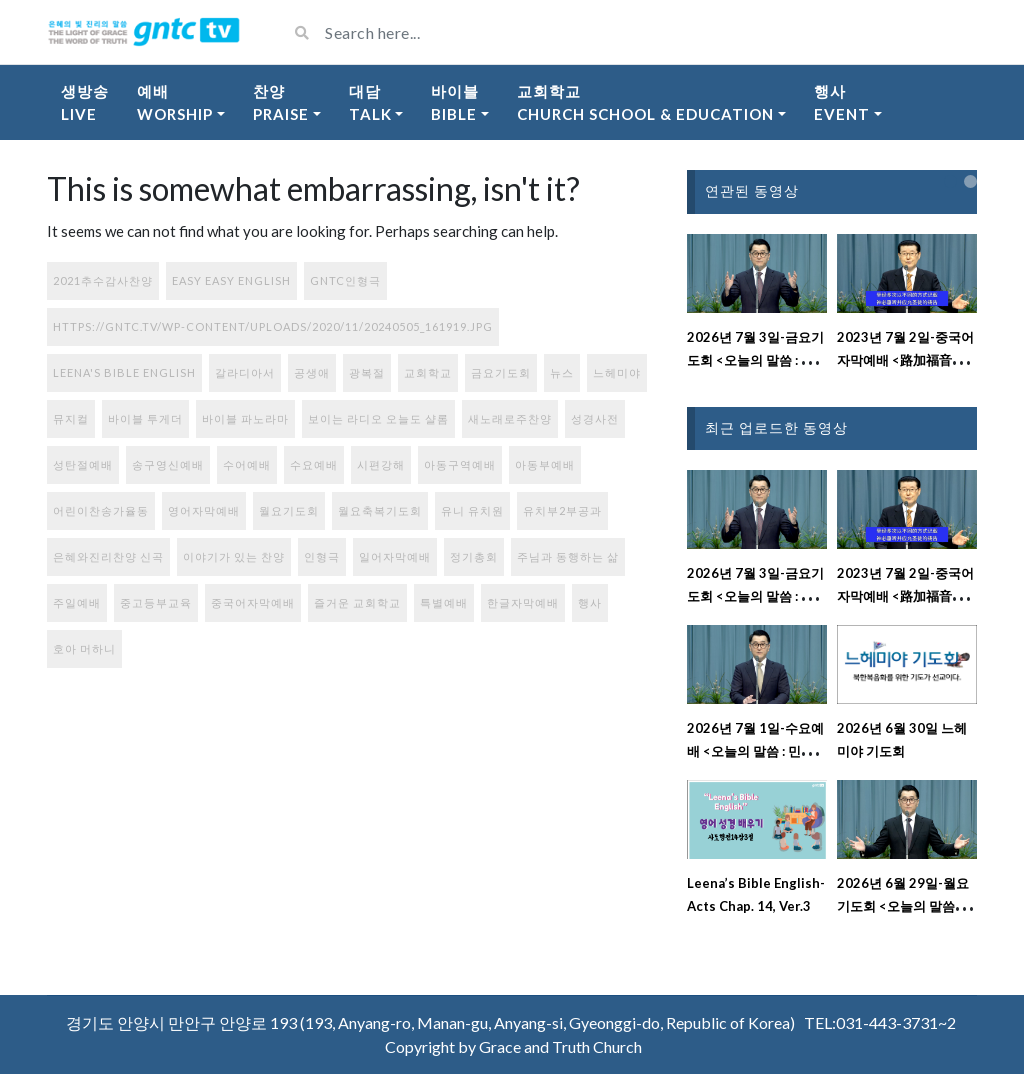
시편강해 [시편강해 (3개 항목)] (381, 464)
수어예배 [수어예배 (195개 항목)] (247, 464)
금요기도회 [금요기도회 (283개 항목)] (501, 372)
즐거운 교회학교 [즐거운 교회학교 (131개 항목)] (357, 602)
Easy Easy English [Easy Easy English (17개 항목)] (231, 280)
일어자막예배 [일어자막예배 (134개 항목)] (395, 556)
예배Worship (175, 102)
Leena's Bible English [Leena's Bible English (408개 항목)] (124, 372)
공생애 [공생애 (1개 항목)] (312, 372)
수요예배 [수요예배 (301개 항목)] (314, 464)
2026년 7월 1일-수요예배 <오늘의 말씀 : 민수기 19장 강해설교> (757, 751)
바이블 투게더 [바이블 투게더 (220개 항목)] (145, 418)
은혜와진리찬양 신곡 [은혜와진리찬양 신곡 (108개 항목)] (108, 556)
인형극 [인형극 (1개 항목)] (322, 556)
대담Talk (370, 102)
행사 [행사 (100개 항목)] (590, 602)
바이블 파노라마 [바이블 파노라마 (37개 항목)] (245, 418)
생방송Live (85, 102)
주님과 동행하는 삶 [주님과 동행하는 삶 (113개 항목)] (568, 556)
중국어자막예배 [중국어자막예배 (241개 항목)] (253, 602)
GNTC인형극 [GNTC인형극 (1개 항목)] (345, 280)
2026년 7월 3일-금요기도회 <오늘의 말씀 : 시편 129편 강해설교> (757, 360)
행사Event (842, 102)
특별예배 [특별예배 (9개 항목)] (444, 602)
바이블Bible (455, 102)
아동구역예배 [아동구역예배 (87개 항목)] (460, 464)
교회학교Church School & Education (645, 102)
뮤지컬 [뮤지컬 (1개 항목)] (71, 418)
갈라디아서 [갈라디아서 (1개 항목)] (245, 372)
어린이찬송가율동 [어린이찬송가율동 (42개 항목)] (101, 510)
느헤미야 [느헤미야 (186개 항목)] (617, 372)
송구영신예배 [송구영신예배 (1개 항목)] (168, 464)
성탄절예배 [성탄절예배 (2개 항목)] (83, 464)
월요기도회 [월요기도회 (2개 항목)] (289, 510)
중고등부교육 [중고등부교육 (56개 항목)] (156, 602)
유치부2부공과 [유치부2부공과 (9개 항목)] (562, 510)
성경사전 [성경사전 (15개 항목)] (595, 418)
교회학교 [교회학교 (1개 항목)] (428, 372)
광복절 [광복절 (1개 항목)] (367, 372)
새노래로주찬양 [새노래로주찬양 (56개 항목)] (510, 418)
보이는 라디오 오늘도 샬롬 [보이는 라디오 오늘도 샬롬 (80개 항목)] (378, 418)
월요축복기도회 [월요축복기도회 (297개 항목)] (380, 510)
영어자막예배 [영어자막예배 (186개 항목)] (204, 510)
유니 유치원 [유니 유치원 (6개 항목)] (472, 510)
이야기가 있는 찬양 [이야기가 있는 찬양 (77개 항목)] (234, 556)
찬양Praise (281, 102)
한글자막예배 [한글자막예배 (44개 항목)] (523, 602)
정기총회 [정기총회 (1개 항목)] (474, 556)
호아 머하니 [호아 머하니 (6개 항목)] (84, 648)
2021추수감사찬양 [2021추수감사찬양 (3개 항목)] (103, 280)
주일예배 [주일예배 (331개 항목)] (77, 602)
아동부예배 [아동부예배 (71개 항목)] (545, 464)
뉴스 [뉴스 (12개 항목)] (562, 372)
